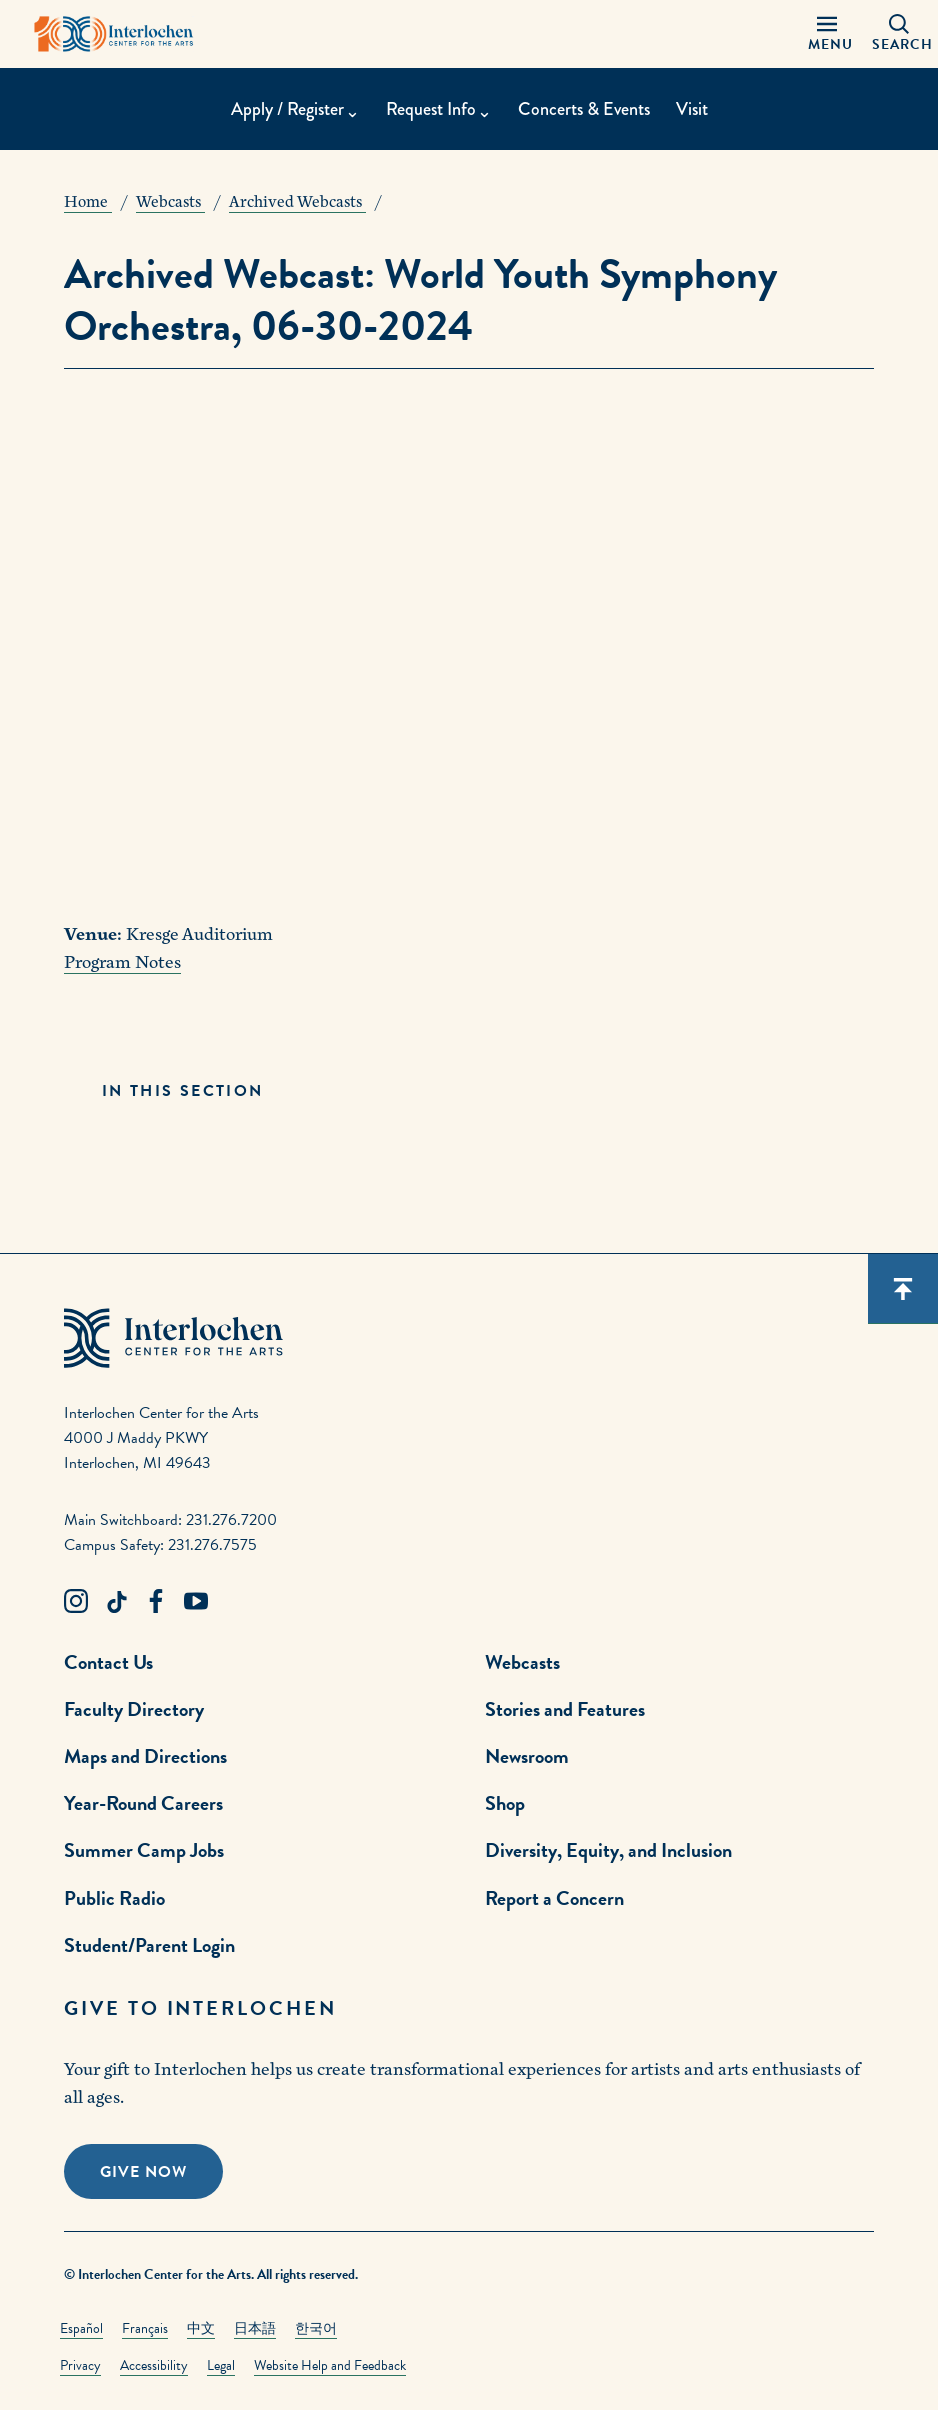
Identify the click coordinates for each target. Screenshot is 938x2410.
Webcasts (522, 1662)
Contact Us (108, 1662)
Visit (692, 109)
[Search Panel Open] (898, 34)
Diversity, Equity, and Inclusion (608, 1850)
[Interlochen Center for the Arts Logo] (114, 34)
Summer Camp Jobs (144, 1850)
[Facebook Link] (156, 1602)
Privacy (80, 2365)
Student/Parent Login (149, 1945)
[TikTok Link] (116, 1602)
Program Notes (122, 962)
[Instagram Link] (76, 1602)
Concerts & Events (584, 109)
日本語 (255, 2328)
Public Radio (114, 1898)
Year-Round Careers (143, 1803)
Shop (505, 1803)
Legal (221, 2365)
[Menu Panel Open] (826, 34)
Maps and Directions (145, 1756)
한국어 (316, 2328)
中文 (201, 2328)
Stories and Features (565, 1709)
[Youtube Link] (196, 1602)
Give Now (143, 2172)
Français (145, 2328)
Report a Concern (554, 1898)
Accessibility (154, 2365)
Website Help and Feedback (330, 2365)
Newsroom (527, 1756)
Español (81, 2328)
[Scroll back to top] (903, 1289)
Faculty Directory (134, 1709)
